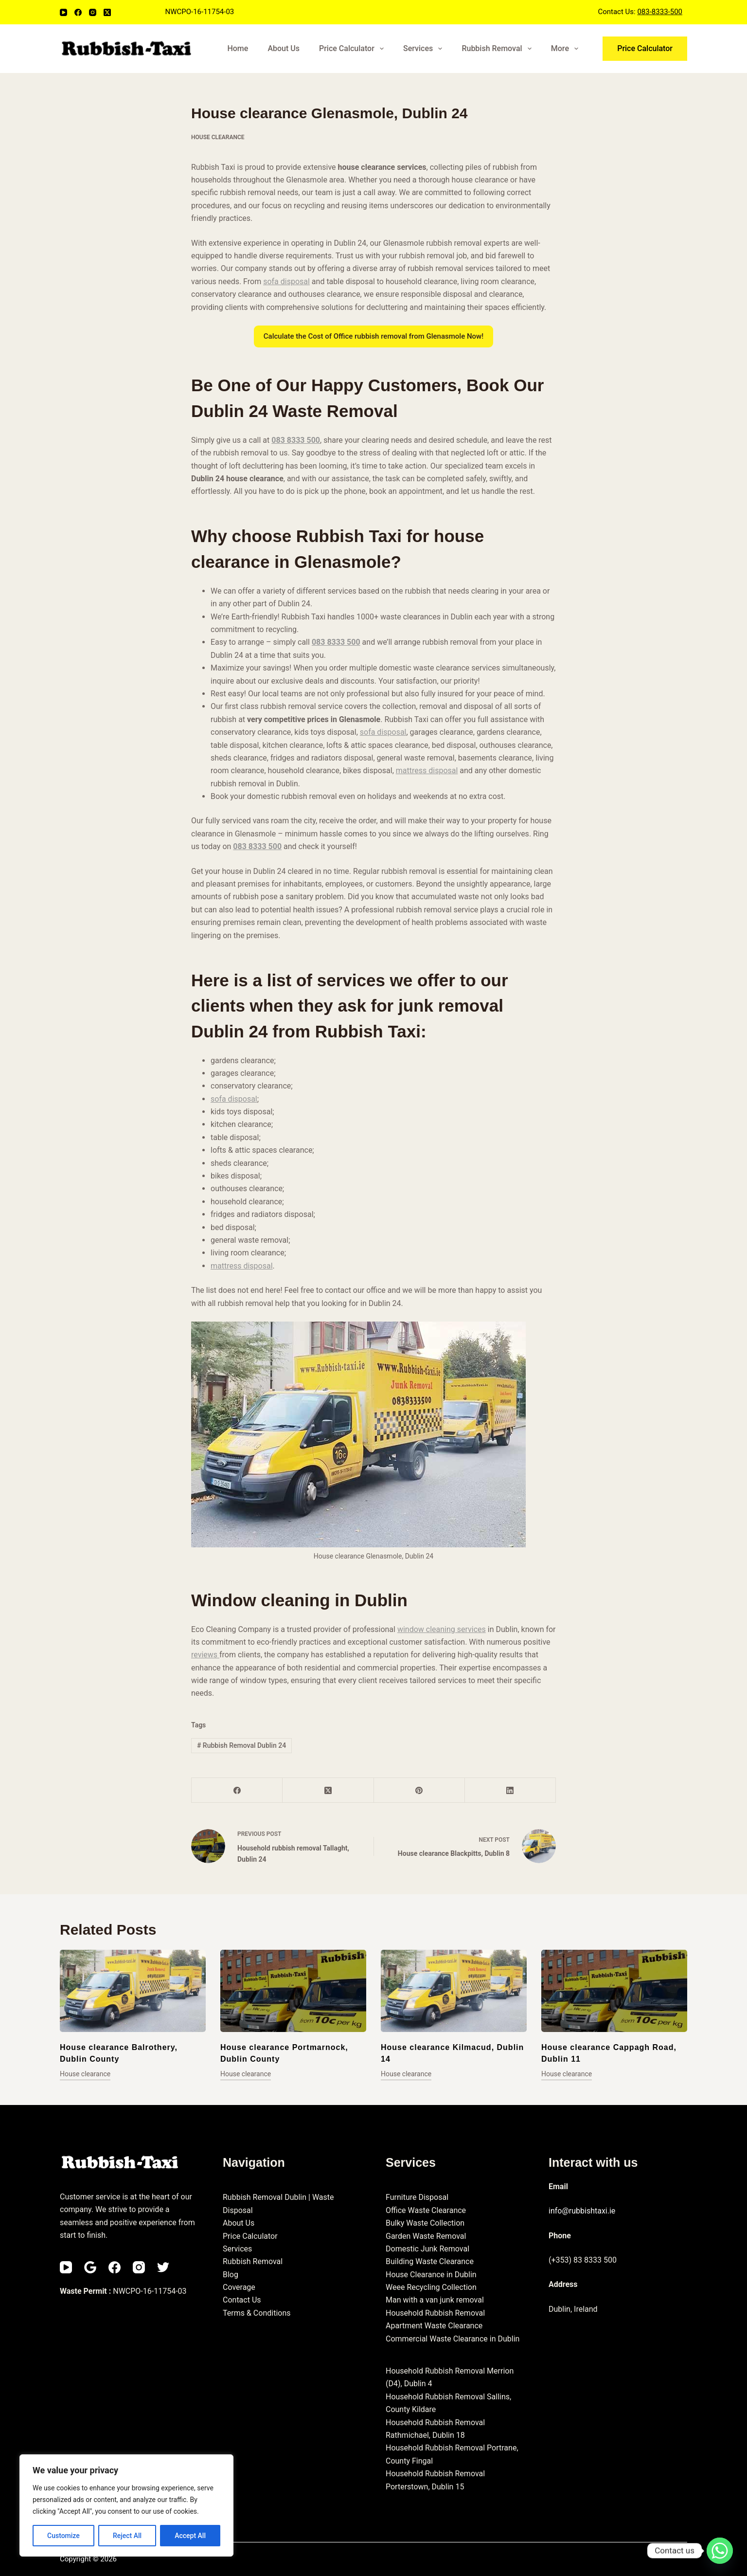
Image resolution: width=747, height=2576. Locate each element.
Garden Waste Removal (426, 2236)
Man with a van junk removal (435, 2299)
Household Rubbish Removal (435, 2313)
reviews (205, 1654)
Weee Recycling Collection (431, 2287)
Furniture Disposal (417, 2197)
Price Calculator (353, 48)
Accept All (190, 2536)
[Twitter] (163, 2267)
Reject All (127, 2536)
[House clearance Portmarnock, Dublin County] (293, 1991)
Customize (63, 2536)
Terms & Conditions (257, 2313)
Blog (230, 2274)
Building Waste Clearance (430, 2261)
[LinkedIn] (510, 1790)
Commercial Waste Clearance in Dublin (452, 2338)
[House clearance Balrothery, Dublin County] (133, 1991)
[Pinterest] (419, 1790)
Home (237, 48)
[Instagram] (92, 12)
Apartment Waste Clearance (434, 2325)
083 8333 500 (295, 440)
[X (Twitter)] (107, 12)
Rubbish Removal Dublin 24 (241, 1745)
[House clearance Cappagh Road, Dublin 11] (614, 1991)
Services (424, 48)
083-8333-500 (659, 11)
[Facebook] (78, 12)
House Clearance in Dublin (431, 2274)
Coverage (239, 2287)
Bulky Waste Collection (425, 2223)
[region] (126, 2505)
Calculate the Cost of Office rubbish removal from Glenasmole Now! (373, 336)
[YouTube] (63, 12)
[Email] (90, 2267)
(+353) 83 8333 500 (583, 2260)
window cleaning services (441, 1629)
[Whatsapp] (720, 2551)
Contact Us (242, 2299)
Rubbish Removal (498, 48)
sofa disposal (286, 281)
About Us (283, 48)
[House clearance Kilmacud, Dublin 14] (454, 1991)
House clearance (218, 137)
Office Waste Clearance (426, 2210)
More (566, 48)
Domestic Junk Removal (427, 2248)
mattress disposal (427, 770)
